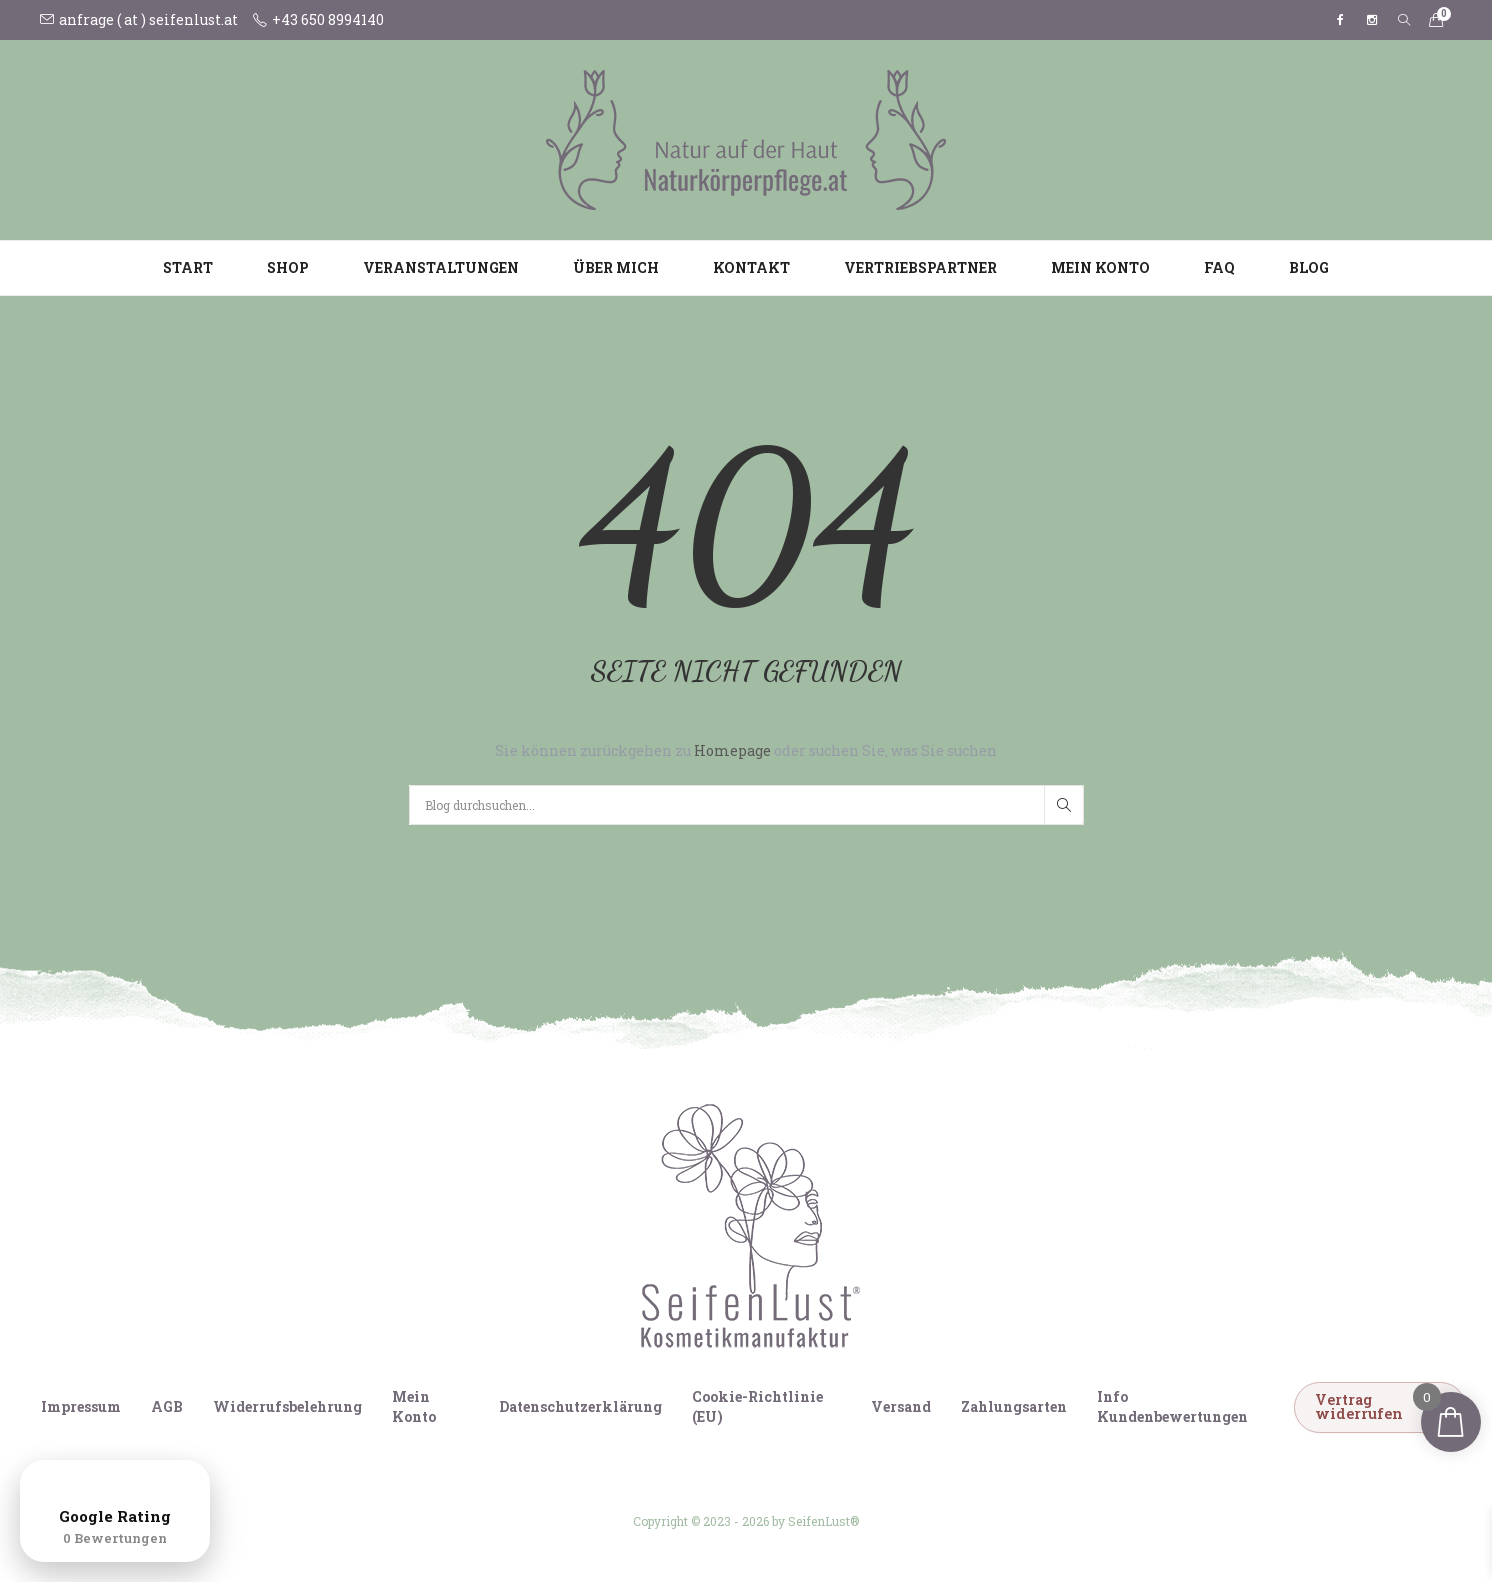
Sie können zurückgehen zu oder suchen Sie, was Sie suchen (746, 750)
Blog (1309, 267)
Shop (288, 267)
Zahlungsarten (1014, 1406)
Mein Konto (1100, 267)
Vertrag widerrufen (1359, 1406)
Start (188, 267)
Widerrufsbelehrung (287, 1406)
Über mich (616, 267)
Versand (901, 1406)
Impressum (81, 1406)
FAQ (1219, 267)
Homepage (734, 750)
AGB (167, 1406)
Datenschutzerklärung (580, 1406)
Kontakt (751, 267)
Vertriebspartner (920, 267)
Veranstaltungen (441, 267)
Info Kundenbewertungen (1172, 1406)
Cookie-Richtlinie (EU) (757, 1406)
